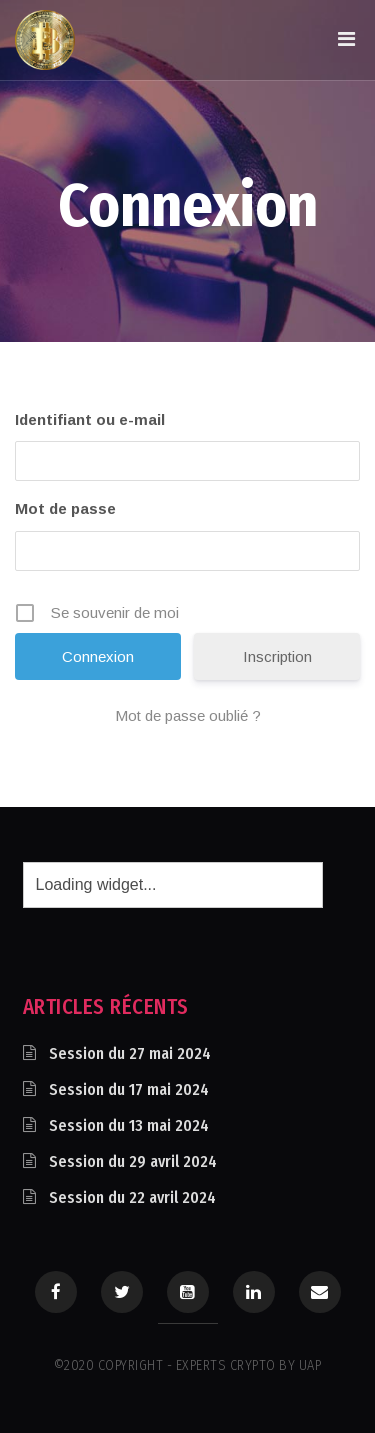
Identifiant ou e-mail (90, 419)
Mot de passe (65, 508)
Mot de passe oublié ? (188, 715)
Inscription (277, 656)
